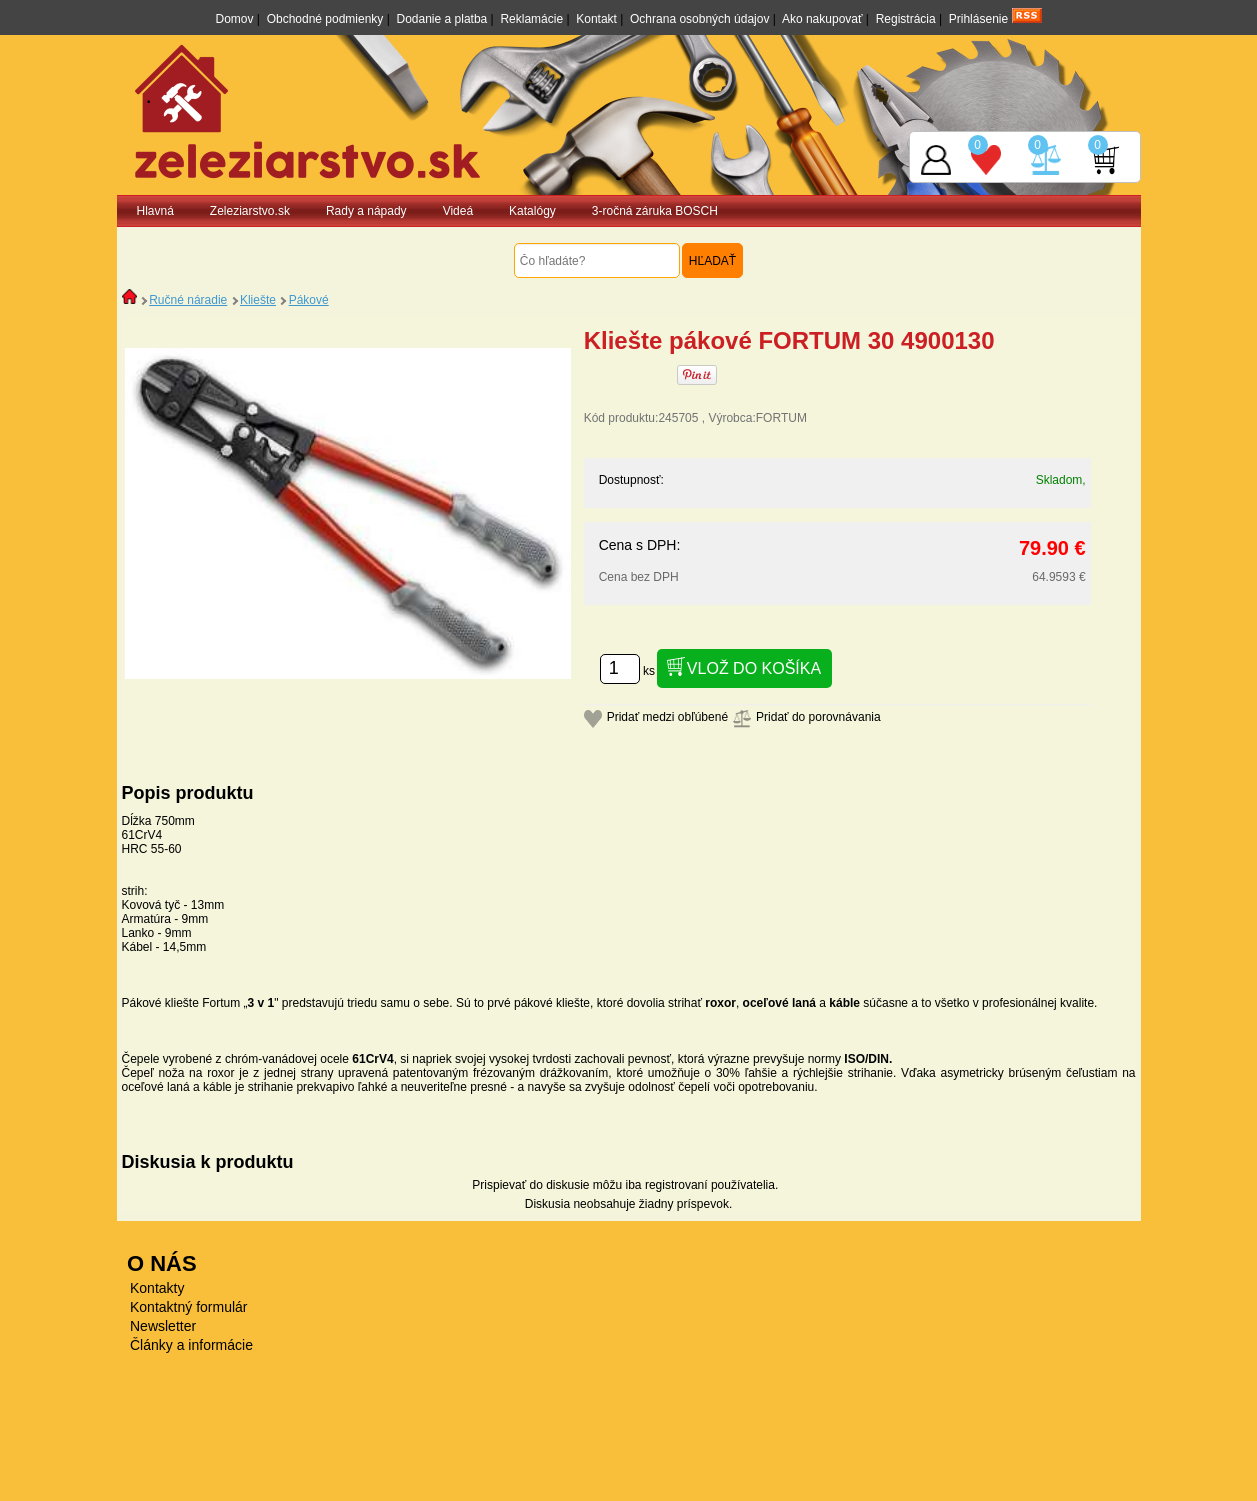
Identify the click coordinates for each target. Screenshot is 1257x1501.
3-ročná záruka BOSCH (655, 211)
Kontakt (596, 19)
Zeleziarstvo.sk (250, 211)
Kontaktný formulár (189, 1307)
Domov (234, 19)
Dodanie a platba (442, 19)
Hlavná (155, 211)
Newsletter (163, 1326)
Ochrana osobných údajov (699, 19)
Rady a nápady (366, 211)
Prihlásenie (978, 19)
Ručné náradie (188, 300)
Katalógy (532, 211)
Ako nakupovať (822, 19)
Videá (458, 211)
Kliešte (258, 300)
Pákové (309, 300)
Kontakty (157, 1288)
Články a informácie (191, 1345)
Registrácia (906, 19)
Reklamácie (531, 19)
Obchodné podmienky (325, 19)
